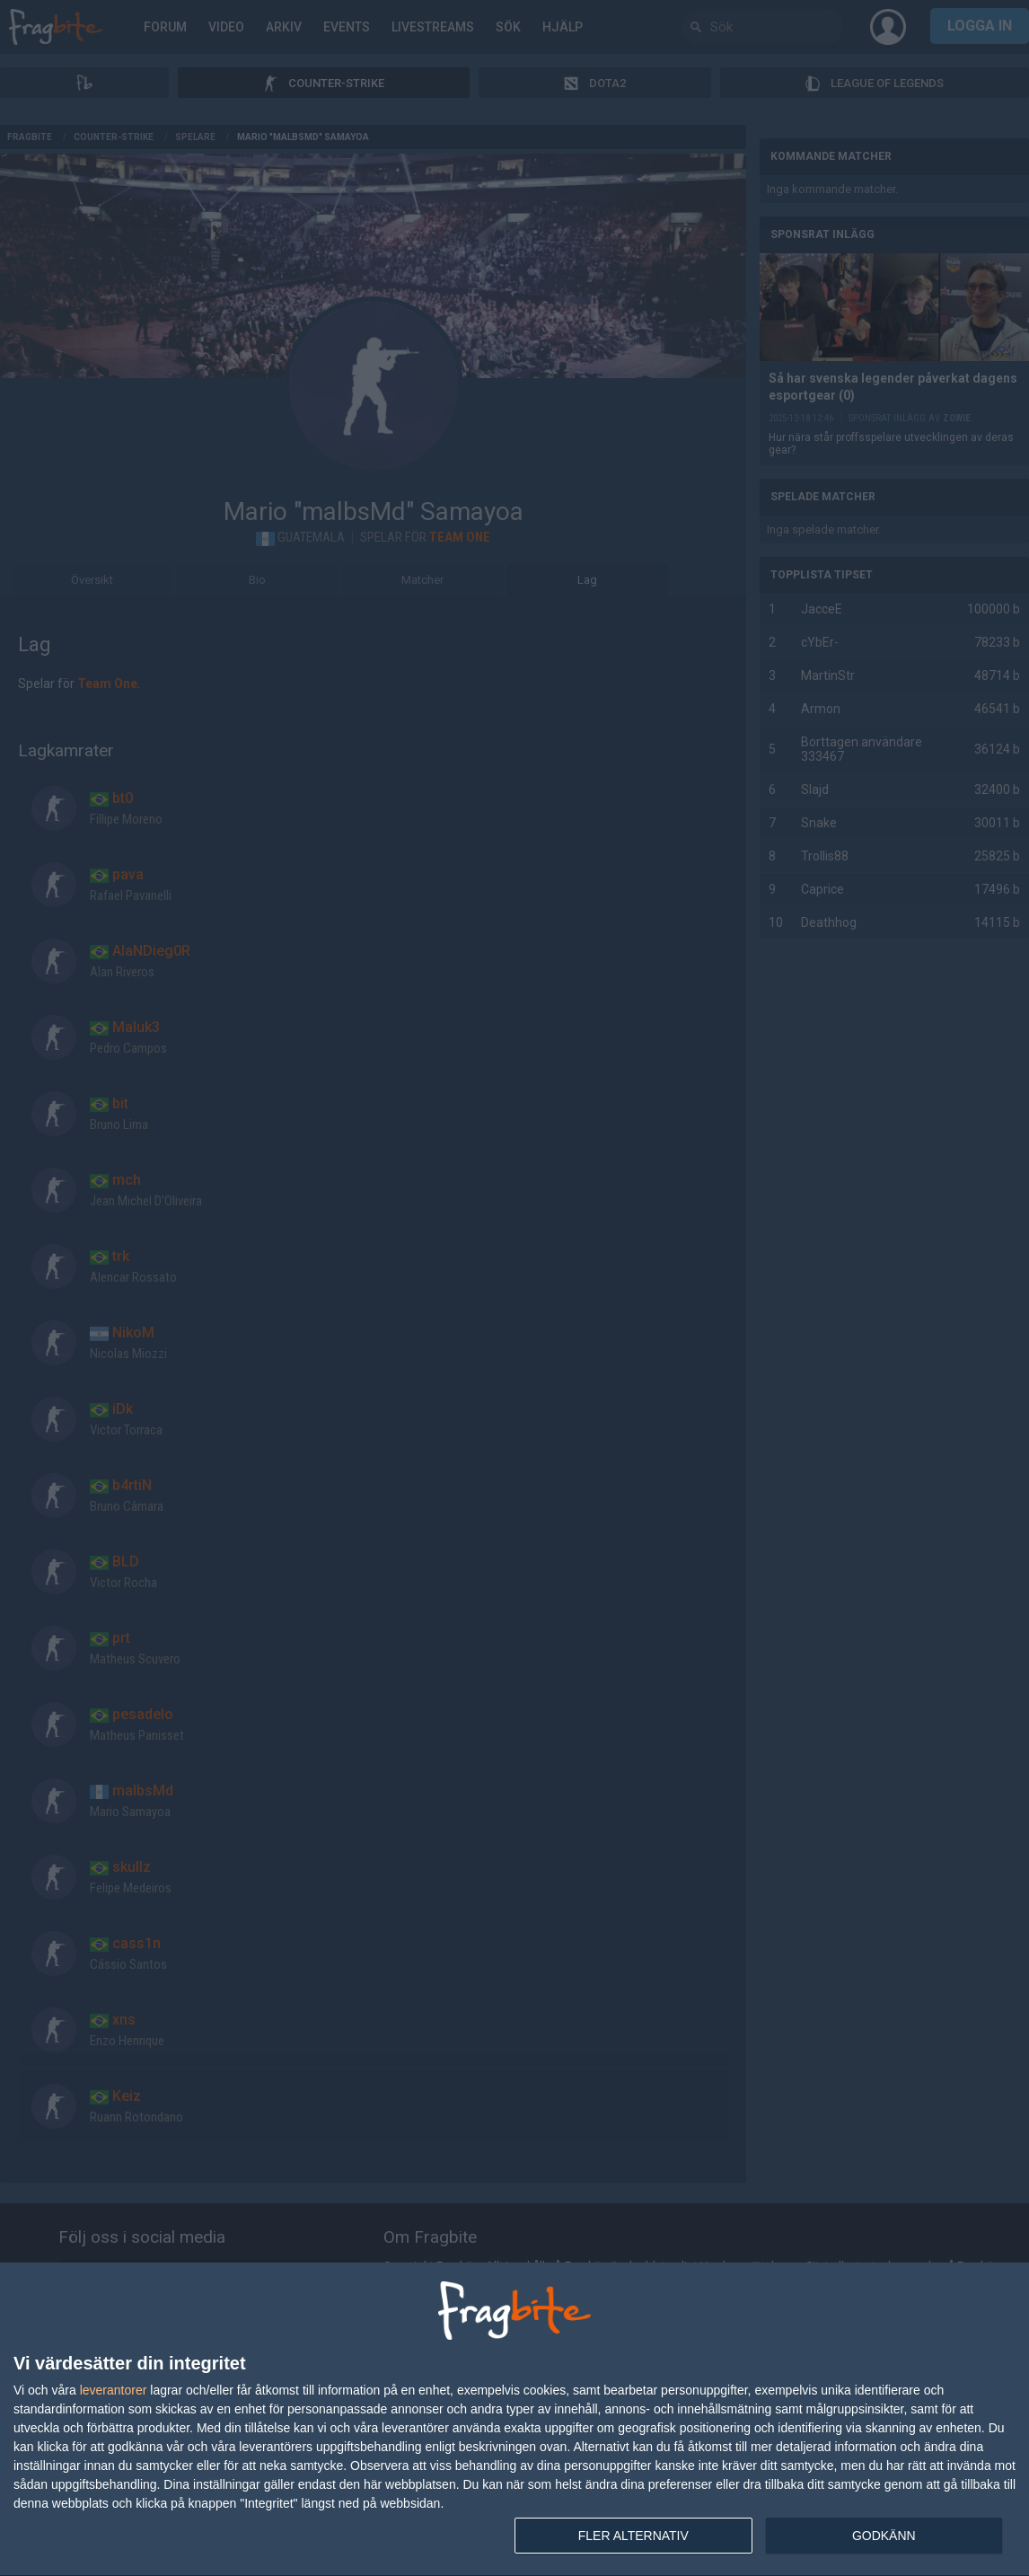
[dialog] (514, 2419)
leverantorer (113, 2390)
